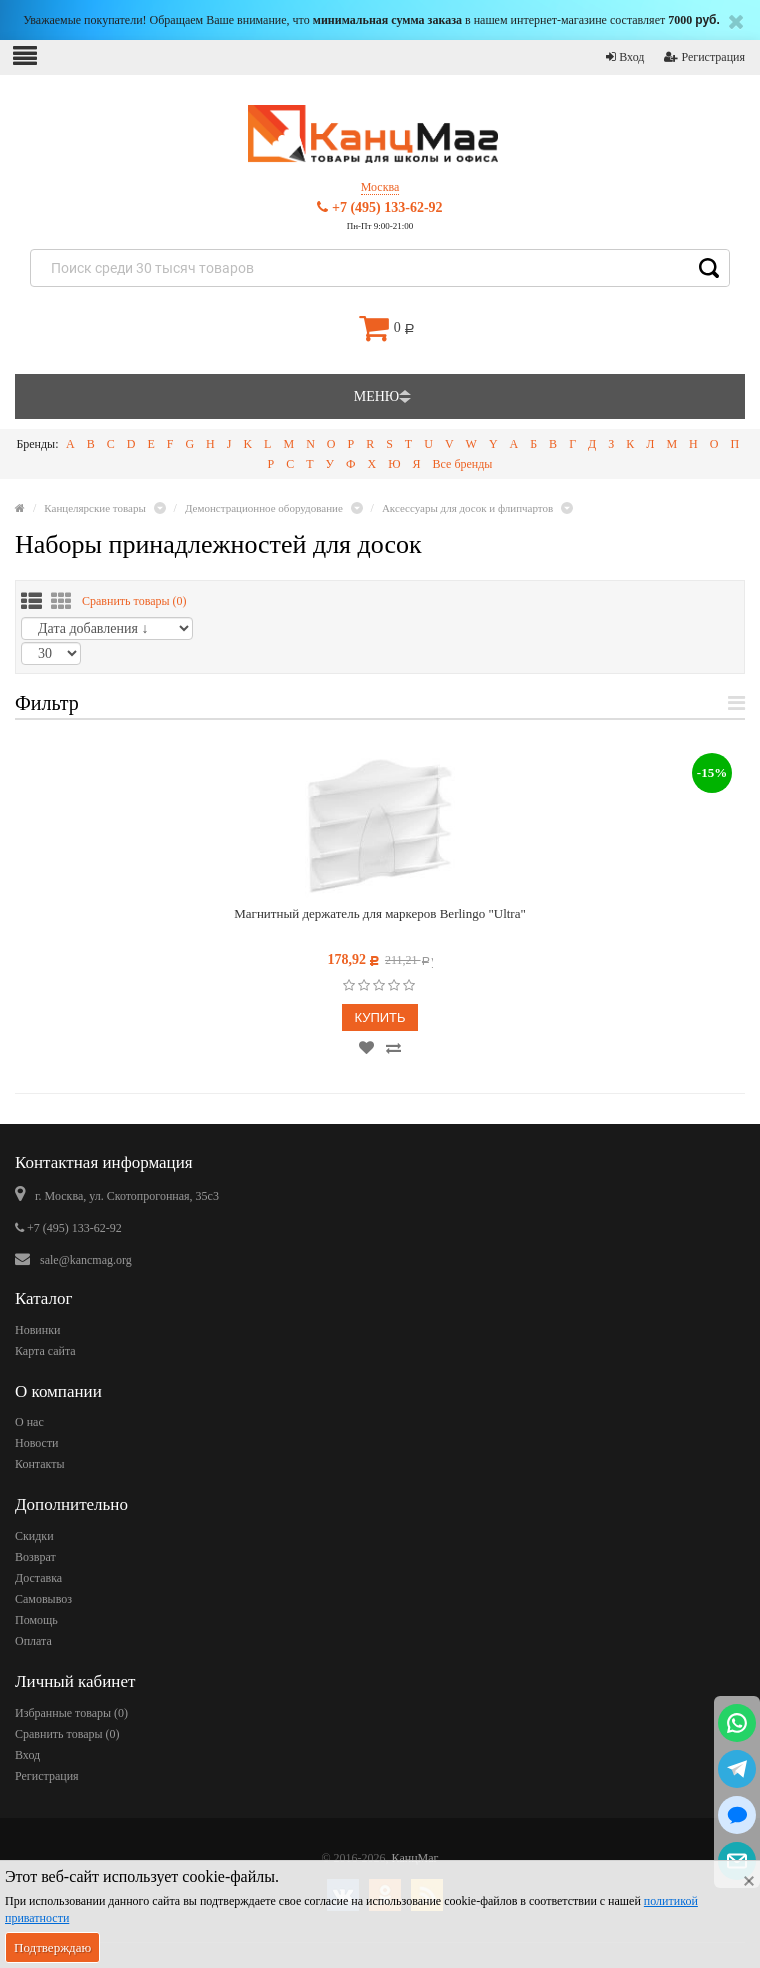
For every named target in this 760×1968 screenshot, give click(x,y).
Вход (625, 57)
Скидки (34, 1536)
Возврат (35, 1557)
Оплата (33, 1641)
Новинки (37, 1330)
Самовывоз (43, 1599)
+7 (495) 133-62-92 (379, 207)
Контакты (40, 1464)
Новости (37, 1443)
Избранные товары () (71, 1713)
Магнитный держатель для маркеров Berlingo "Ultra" (380, 913)
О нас (29, 1422)
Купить (379, 1017)
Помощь (36, 1620)
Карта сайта (45, 1351)
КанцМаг (415, 1858)
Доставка (38, 1578)
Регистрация (704, 57)
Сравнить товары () (134, 601)
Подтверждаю (52, 1947)
